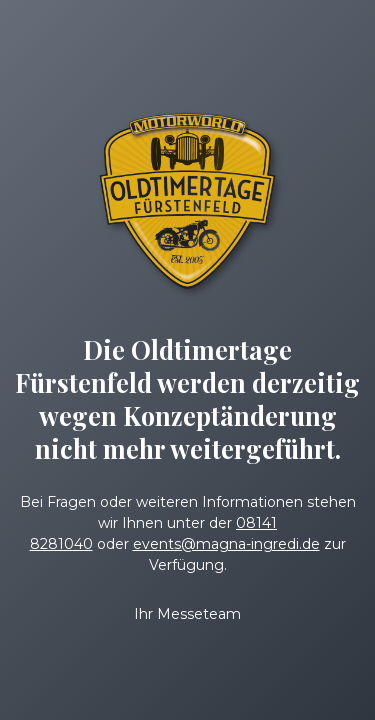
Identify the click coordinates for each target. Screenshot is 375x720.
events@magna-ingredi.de (226, 544)
